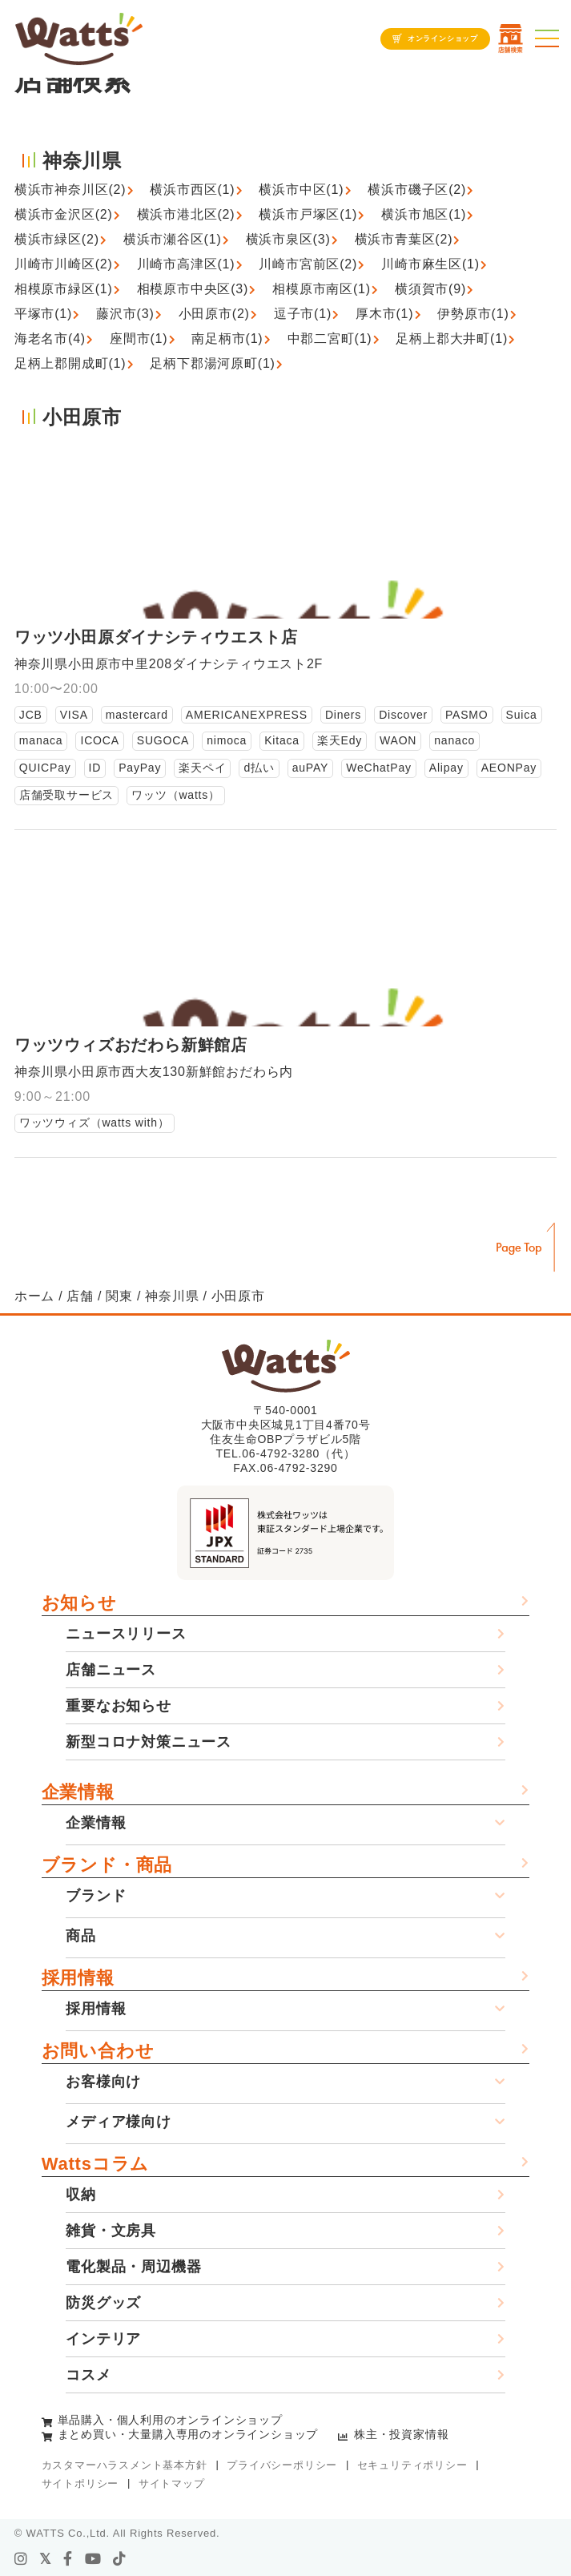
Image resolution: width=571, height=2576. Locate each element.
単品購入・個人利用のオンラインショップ (170, 2419)
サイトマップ (172, 2483)
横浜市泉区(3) (288, 239)
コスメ (88, 2375)
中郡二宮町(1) (330, 338)
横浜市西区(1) (192, 189)
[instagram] (21, 2559)
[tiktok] (120, 2559)
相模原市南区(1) (321, 289)
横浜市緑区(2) (56, 239)
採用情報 (78, 1978)
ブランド (96, 1896)
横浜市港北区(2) (186, 214)
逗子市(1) (303, 313)
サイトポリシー (80, 2483)
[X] (45, 2559)
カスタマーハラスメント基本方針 (124, 2465)
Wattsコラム (95, 2164)
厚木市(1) (384, 313)
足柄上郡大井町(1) (452, 338)
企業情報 (78, 1792)
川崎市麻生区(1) (430, 264)
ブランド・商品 (107, 1865)
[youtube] (93, 2559)
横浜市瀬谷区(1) (172, 239)
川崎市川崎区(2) (63, 264)
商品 (81, 1936)
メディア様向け (118, 2122)
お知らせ (79, 1603)
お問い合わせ (98, 2051)
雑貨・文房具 (111, 2231)
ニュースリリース (126, 1634)
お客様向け (103, 2082)
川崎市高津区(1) (186, 264)
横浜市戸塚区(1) (308, 214)
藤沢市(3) (125, 313)
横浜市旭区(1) (423, 214)
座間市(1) (138, 338)
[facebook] (68, 2559)
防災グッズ (103, 2303)
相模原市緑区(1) (63, 289)
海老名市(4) (50, 338)
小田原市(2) (214, 313)
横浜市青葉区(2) (404, 239)
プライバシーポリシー (282, 2465)
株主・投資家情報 (401, 2434)
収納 (81, 2195)
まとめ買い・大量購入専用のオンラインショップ (188, 2434)
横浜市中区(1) (301, 189)
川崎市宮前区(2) (308, 264)
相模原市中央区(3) (193, 289)
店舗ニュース (111, 1670)
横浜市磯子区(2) (417, 189)
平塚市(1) (43, 313)
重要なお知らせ (118, 1706)
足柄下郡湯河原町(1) (212, 363)
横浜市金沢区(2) (63, 214)
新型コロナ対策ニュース (148, 1742)
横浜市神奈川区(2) (70, 189)
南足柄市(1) (227, 338)
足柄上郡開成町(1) (70, 363)
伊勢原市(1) (473, 313)
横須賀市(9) (430, 289)
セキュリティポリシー (412, 2465)
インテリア (103, 2339)
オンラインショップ (443, 38)
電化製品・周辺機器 (133, 2267)
